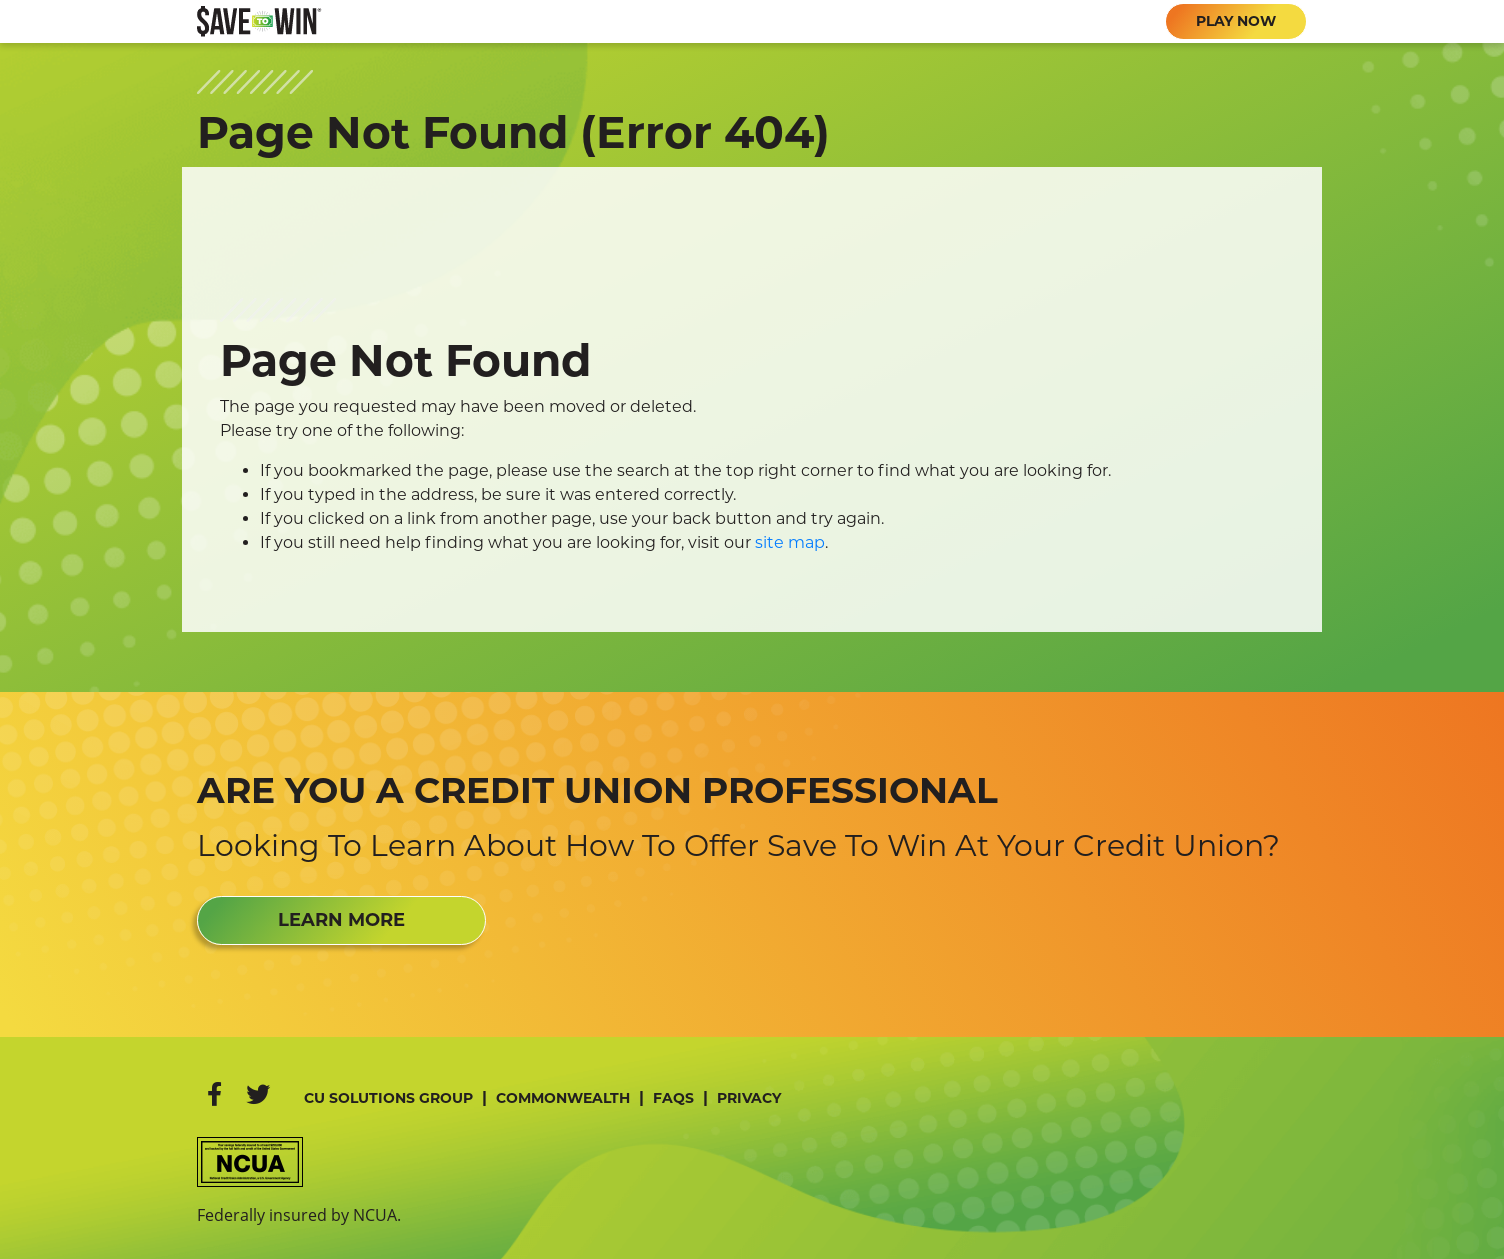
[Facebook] (214, 1094)
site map (790, 542)
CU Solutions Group (388, 1098)
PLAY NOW (1236, 21)
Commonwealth (563, 1098)
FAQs (673, 1098)
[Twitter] (258, 1094)
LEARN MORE (341, 920)
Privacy (749, 1098)
